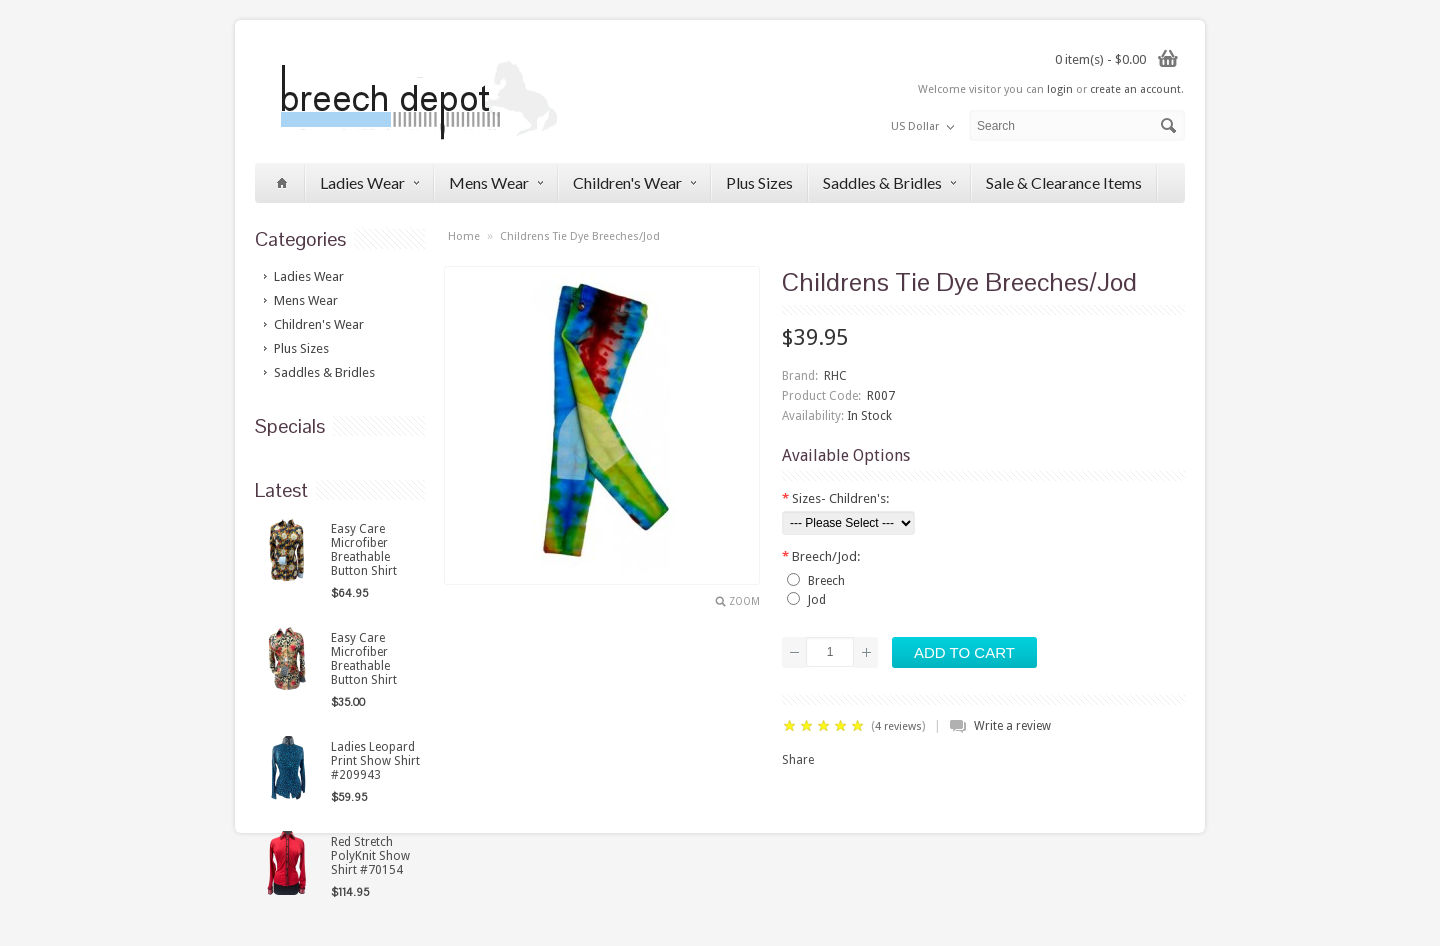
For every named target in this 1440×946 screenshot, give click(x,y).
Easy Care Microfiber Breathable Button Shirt (364, 550)
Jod (817, 600)
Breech (826, 581)
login (1060, 89)
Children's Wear (634, 182)
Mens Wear (496, 182)
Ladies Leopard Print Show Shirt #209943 (375, 761)
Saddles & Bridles (889, 182)
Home (464, 236)
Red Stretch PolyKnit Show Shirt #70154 (370, 856)
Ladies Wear (369, 182)
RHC (835, 376)
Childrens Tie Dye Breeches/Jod (580, 236)
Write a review (1012, 726)
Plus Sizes (759, 182)
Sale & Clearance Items (1064, 182)
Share (798, 760)
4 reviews (898, 726)
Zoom (744, 601)
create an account (1135, 89)
